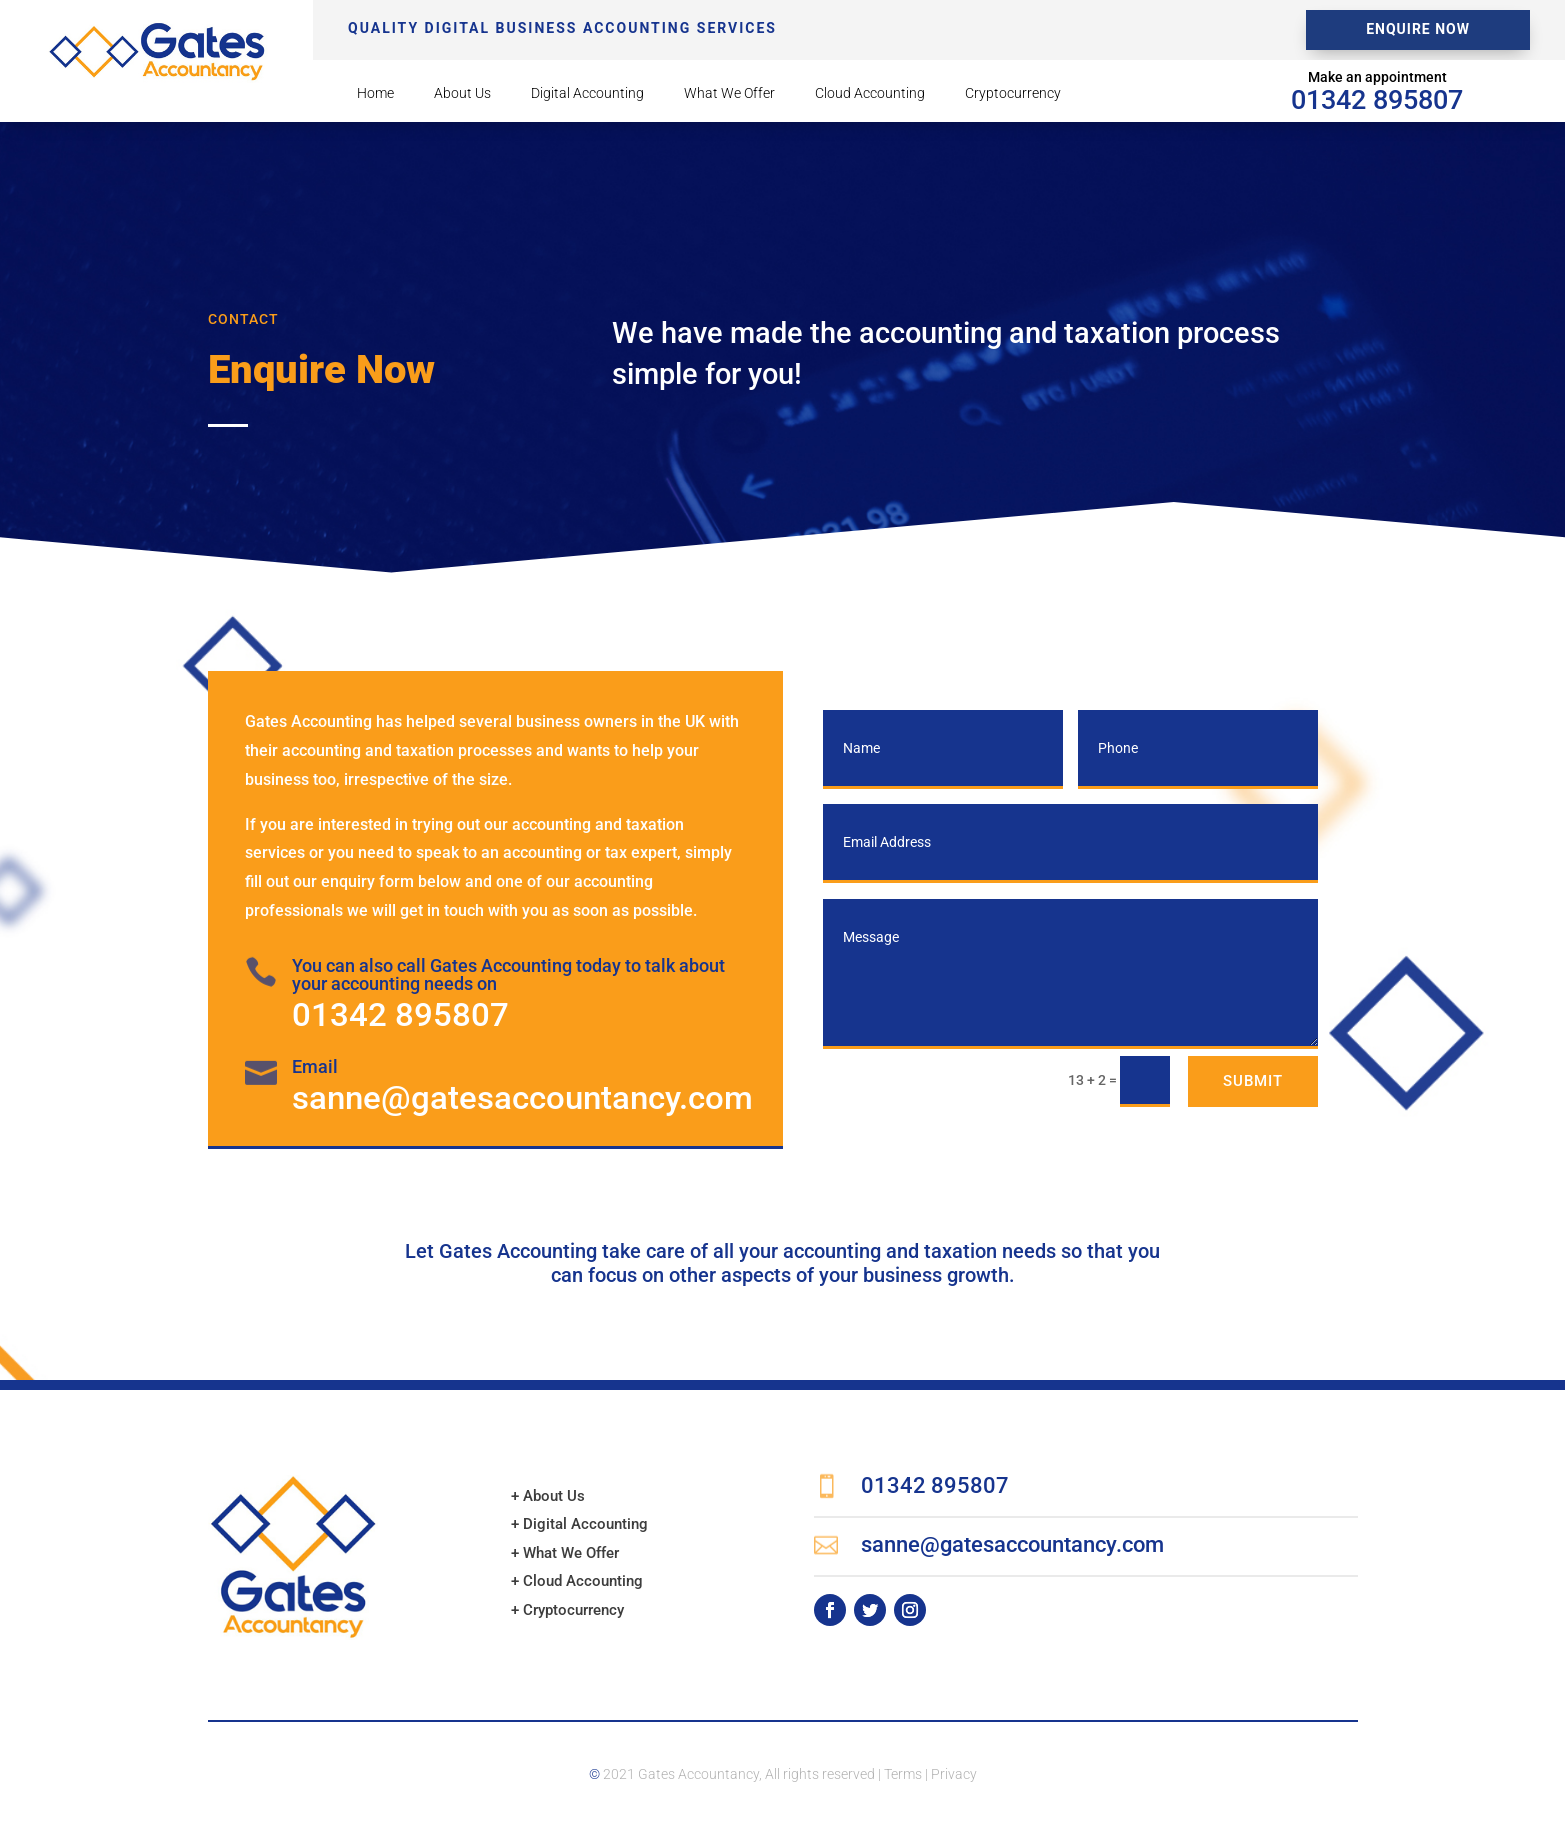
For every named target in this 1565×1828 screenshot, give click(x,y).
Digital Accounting (587, 93)
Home (375, 93)
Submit (1253, 1081)
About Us (462, 93)
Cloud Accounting (870, 93)
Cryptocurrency (1013, 93)
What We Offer (729, 93)
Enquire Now (1418, 29)
